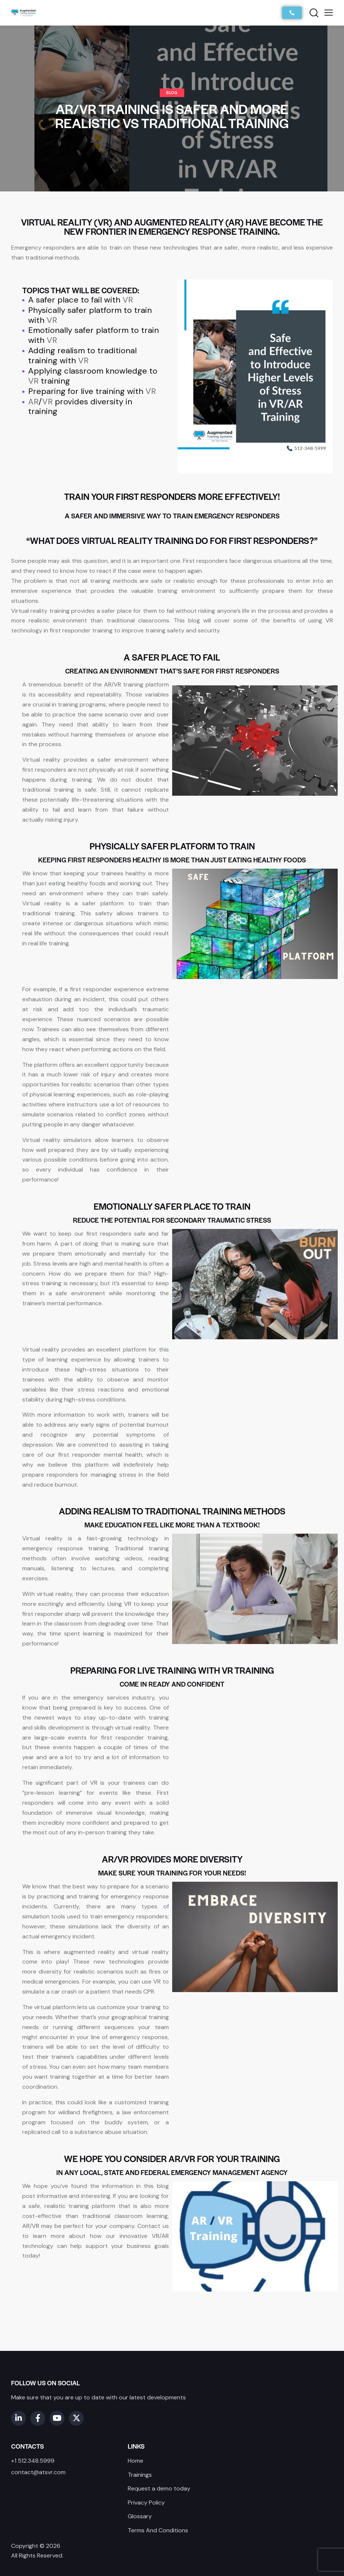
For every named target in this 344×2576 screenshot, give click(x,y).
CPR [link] (148, 1991)
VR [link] (128, 299)
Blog (172, 92)
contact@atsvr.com (38, 2472)
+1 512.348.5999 (32, 2461)
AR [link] (33, 401)
